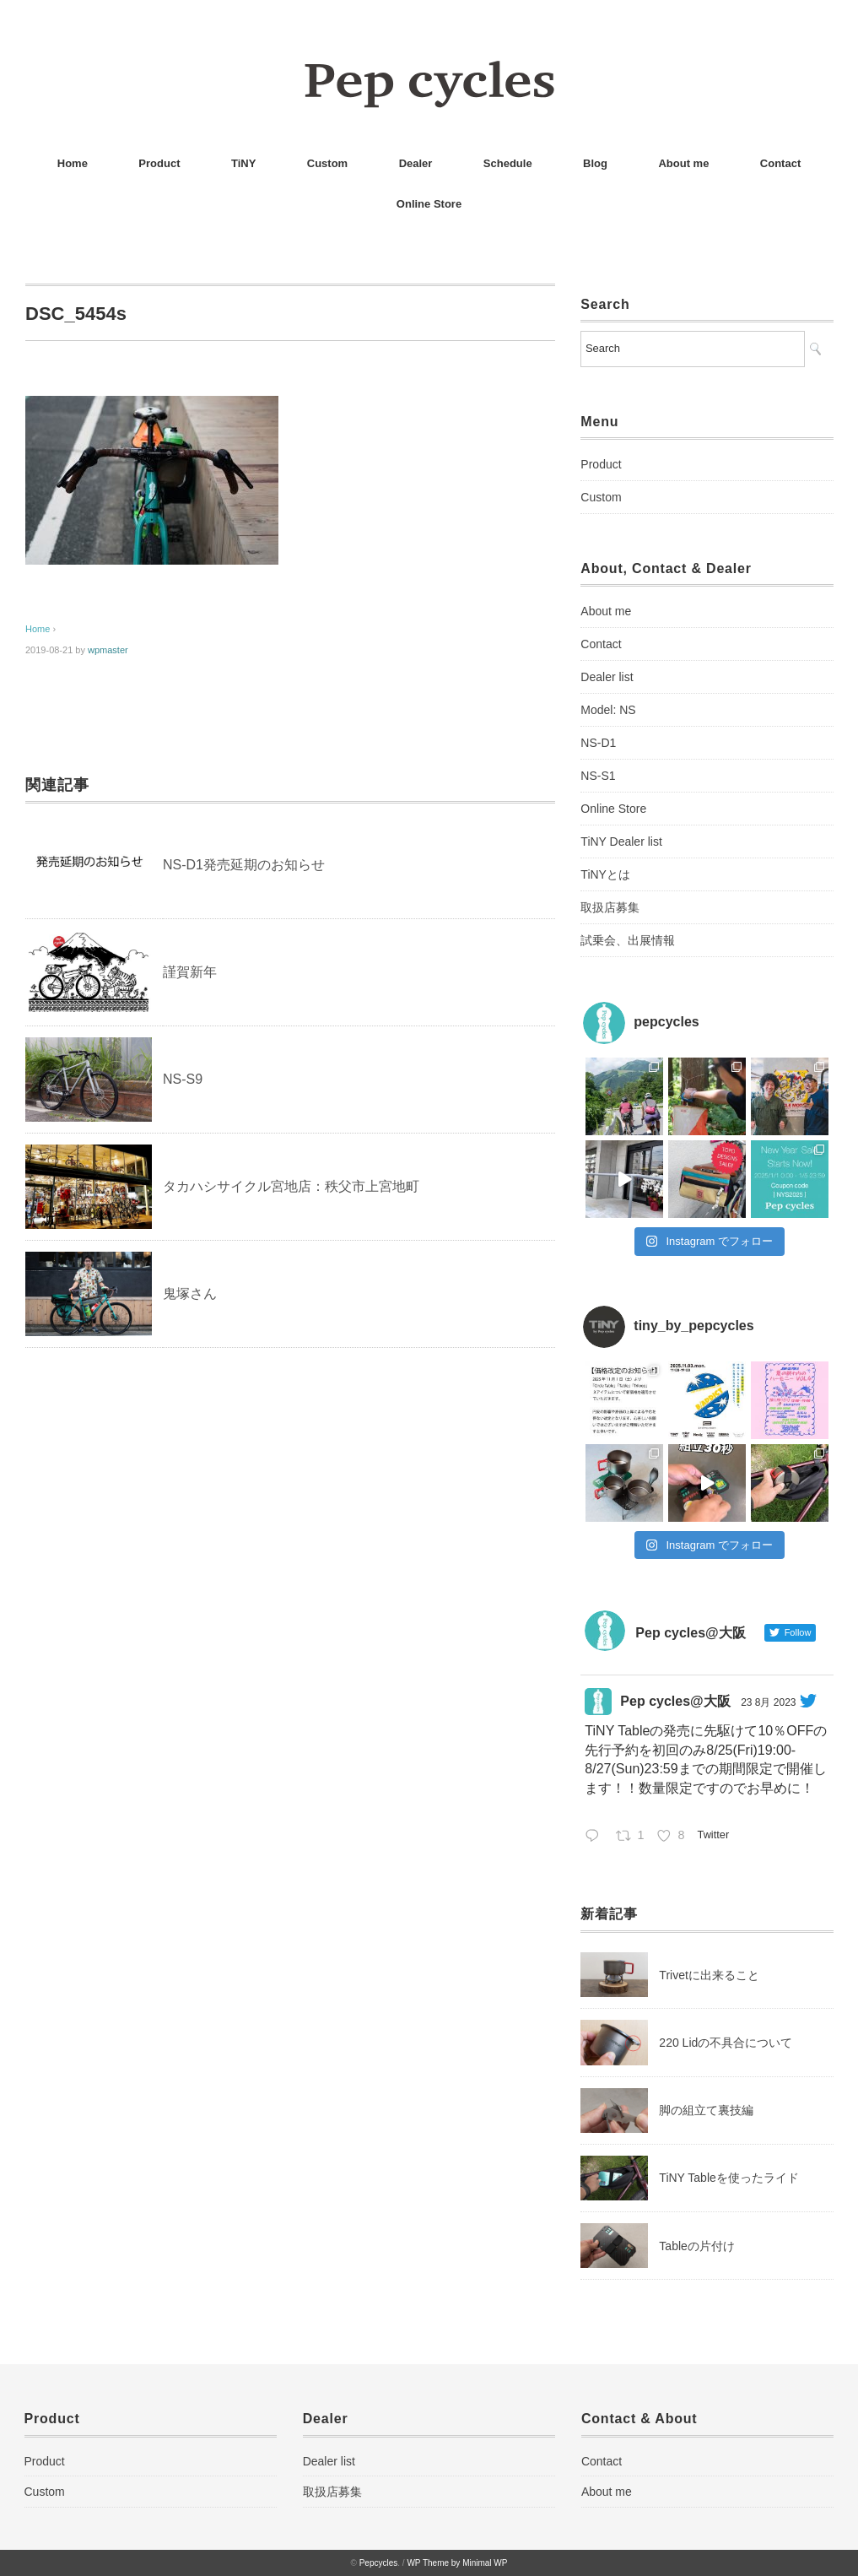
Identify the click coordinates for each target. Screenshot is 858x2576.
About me (683, 163)
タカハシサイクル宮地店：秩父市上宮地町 (291, 1186)
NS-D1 (598, 743)
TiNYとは (605, 874)
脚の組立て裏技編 (706, 2110)
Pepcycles (378, 2563)
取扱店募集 (609, 907)
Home (72, 163)
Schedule (507, 163)
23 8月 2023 (768, 1702)
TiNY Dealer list (620, 841)
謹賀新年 (190, 972)
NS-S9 (182, 1079)
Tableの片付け (696, 2246)
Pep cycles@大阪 (675, 1701)
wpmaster (108, 650)
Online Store (429, 204)
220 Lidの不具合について (725, 2042)
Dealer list (606, 677)
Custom (327, 163)
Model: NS (607, 710)
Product (159, 163)
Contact (780, 163)
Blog (595, 163)
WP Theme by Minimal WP (457, 2563)
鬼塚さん (190, 1293)
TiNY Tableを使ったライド (728, 2177)
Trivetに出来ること (708, 1975)
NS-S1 (597, 775)
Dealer (416, 163)
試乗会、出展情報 (627, 940)
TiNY (243, 163)
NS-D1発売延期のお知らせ (244, 865)
